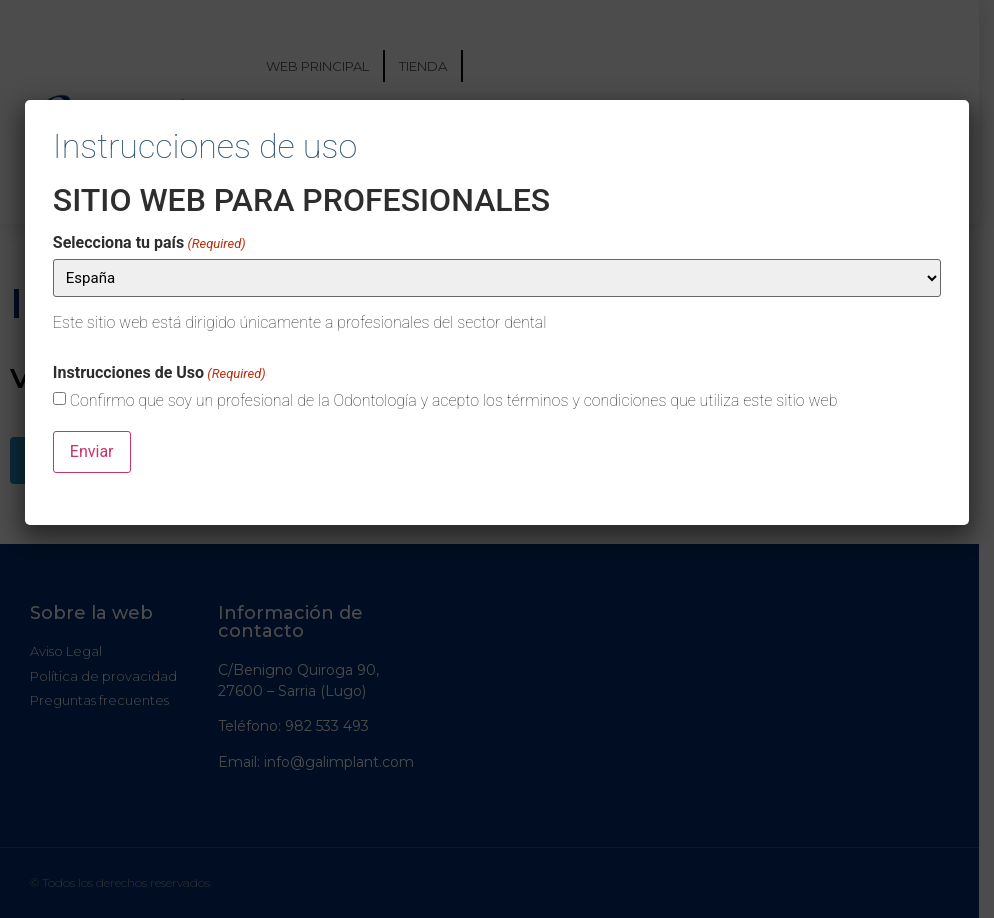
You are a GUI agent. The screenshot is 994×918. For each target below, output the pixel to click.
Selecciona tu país (149, 243)
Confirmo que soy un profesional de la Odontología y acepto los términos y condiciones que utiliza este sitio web (454, 401)
